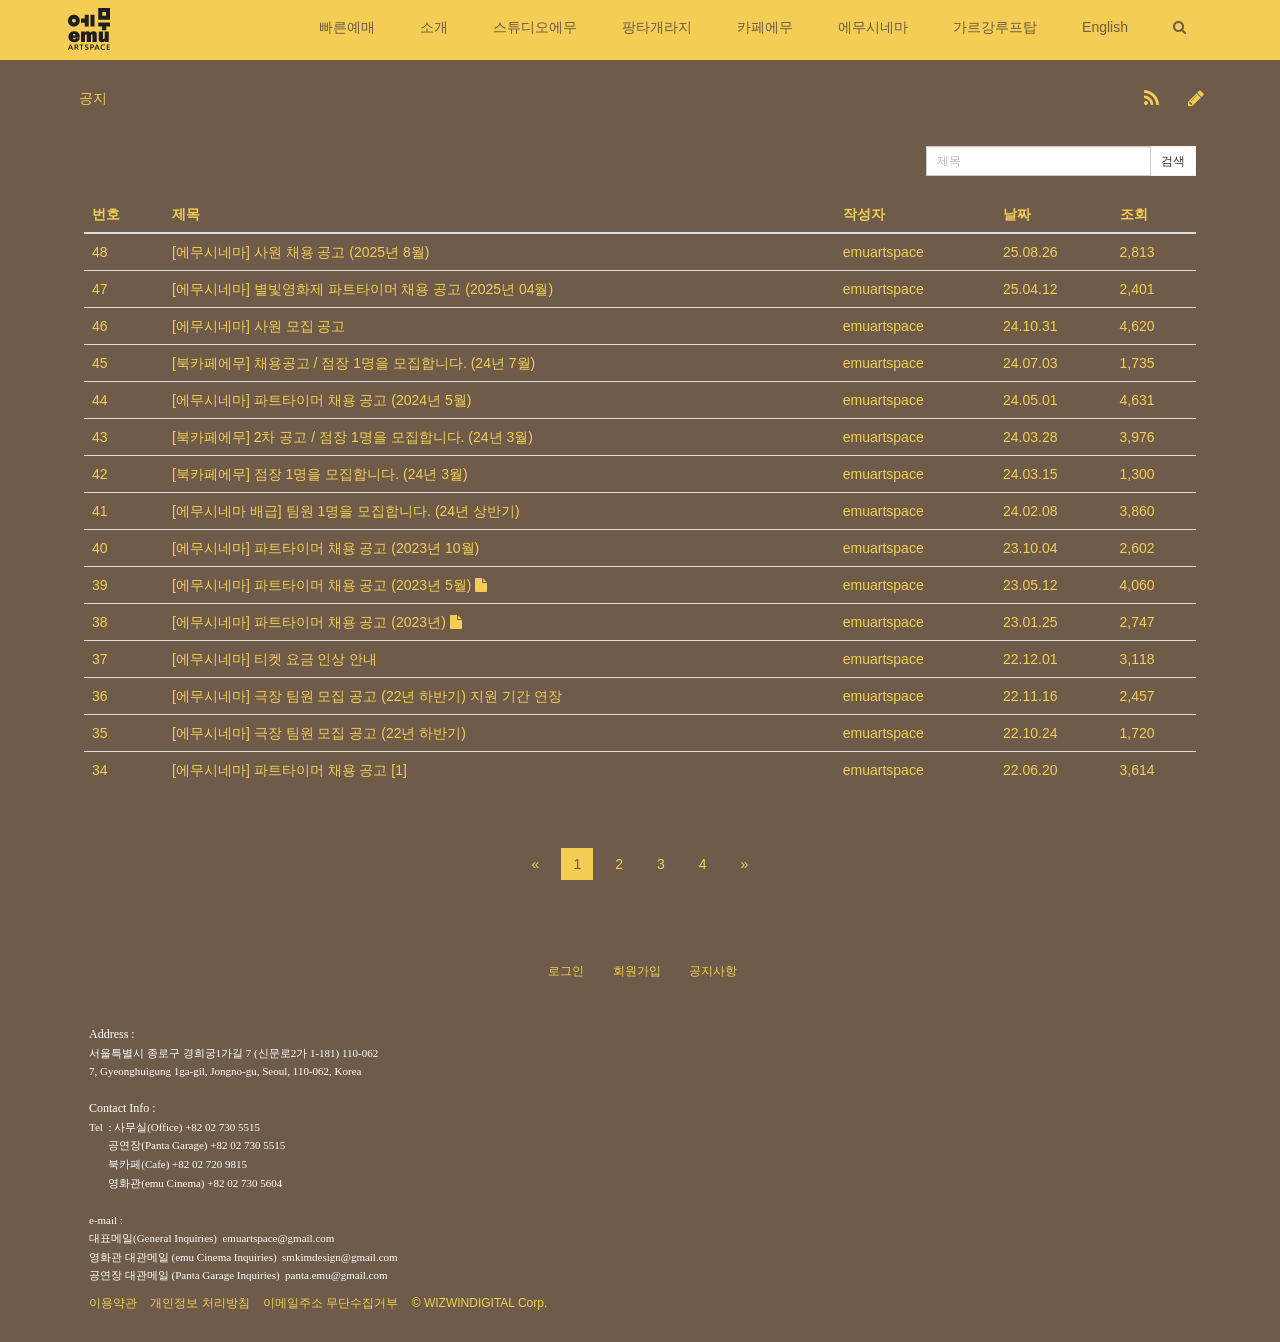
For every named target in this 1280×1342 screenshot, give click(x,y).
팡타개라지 (657, 27)
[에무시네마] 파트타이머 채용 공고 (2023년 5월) (329, 585)
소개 (434, 27)
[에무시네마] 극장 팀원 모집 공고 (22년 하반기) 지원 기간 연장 (367, 696)
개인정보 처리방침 (199, 1303)
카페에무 (765, 27)
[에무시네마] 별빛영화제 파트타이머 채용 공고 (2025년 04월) (362, 289)
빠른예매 (347, 27)
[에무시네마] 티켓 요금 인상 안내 (274, 659)
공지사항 (713, 971)
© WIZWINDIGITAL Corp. (480, 1303)
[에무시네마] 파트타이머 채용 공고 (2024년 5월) (321, 400)
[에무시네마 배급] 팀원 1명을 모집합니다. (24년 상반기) (346, 511)
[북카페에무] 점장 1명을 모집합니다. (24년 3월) (320, 474)
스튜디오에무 (535, 27)
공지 (93, 98)
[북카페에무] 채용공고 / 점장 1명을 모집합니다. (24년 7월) (353, 363)
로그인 (566, 971)
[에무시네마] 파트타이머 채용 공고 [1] (289, 770)
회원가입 (637, 971)
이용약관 (113, 1303)
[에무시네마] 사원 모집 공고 (258, 326)
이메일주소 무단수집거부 (330, 1303)
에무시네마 (873, 27)
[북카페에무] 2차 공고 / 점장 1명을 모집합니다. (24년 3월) (352, 437)
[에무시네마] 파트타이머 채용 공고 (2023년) (317, 622)
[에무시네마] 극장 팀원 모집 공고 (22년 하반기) (319, 733)
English (1105, 27)
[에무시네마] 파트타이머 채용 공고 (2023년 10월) (325, 548)
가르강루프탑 (995, 27)
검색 (1173, 161)
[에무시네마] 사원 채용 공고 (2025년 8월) (300, 252)
